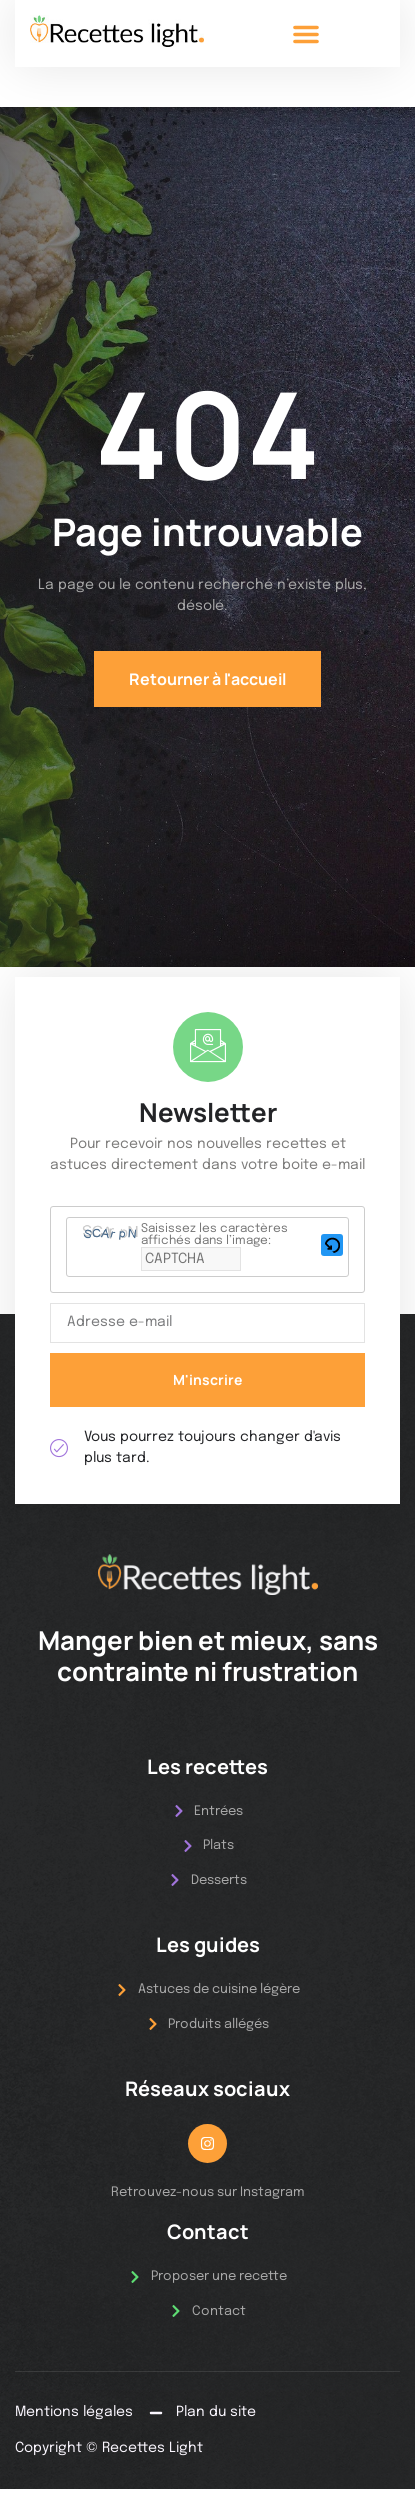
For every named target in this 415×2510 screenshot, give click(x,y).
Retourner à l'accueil (207, 679)
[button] (306, 34)
